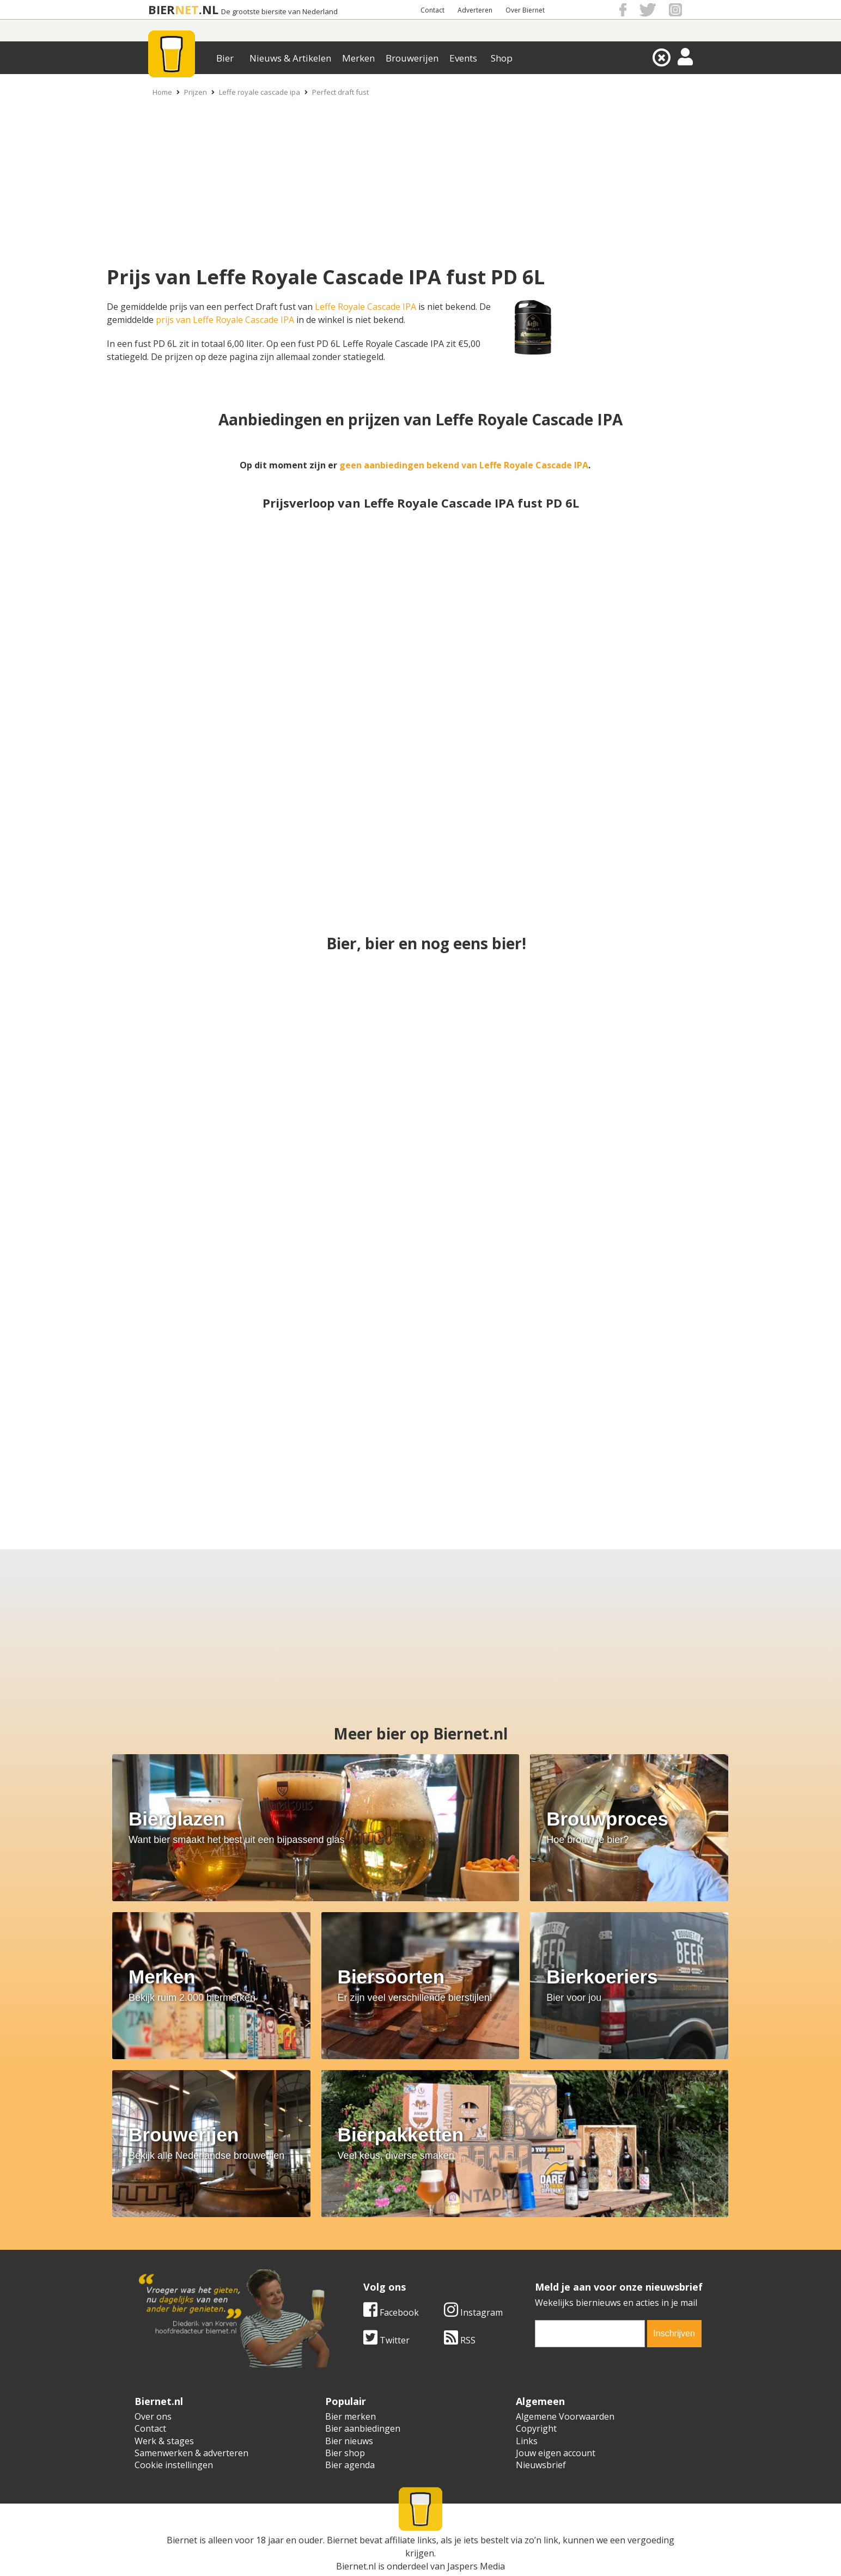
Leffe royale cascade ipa (259, 92)
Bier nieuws (349, 2441)
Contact (432, 10)
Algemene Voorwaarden (565, 2416)
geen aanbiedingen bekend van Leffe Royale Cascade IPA (463, 465)
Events (463, 58)
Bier (225, 58)
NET (187, 9)
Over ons (153, 2416)
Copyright (536, 2428)
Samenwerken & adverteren (191, 2453)
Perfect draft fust (340, 92)
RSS (460, 2340)
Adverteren (475, 10)
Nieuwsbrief (541, 2465)
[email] (590, 2333)
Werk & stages (164, 2441)
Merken (358, 58)
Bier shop (345, 2453)
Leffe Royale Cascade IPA (365, 307)
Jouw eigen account (555, 2453)
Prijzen (195, 92)
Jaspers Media (476, 2566)
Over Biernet (525, 10)
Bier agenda (350, 2465)
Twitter (386, 2340)
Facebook (391, 2312)
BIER (161, 9)
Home (162, 92)
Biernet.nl (356, 2566)
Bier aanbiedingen (362, 2428)
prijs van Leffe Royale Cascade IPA (225, 320)
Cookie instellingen (174, 2465)
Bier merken (350, 2416)
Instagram (473, 2312)
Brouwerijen (412, 58)
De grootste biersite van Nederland (279, 11)
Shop (502, 58)
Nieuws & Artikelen (290, 58)
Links (527, 2441)
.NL (208, 9)
